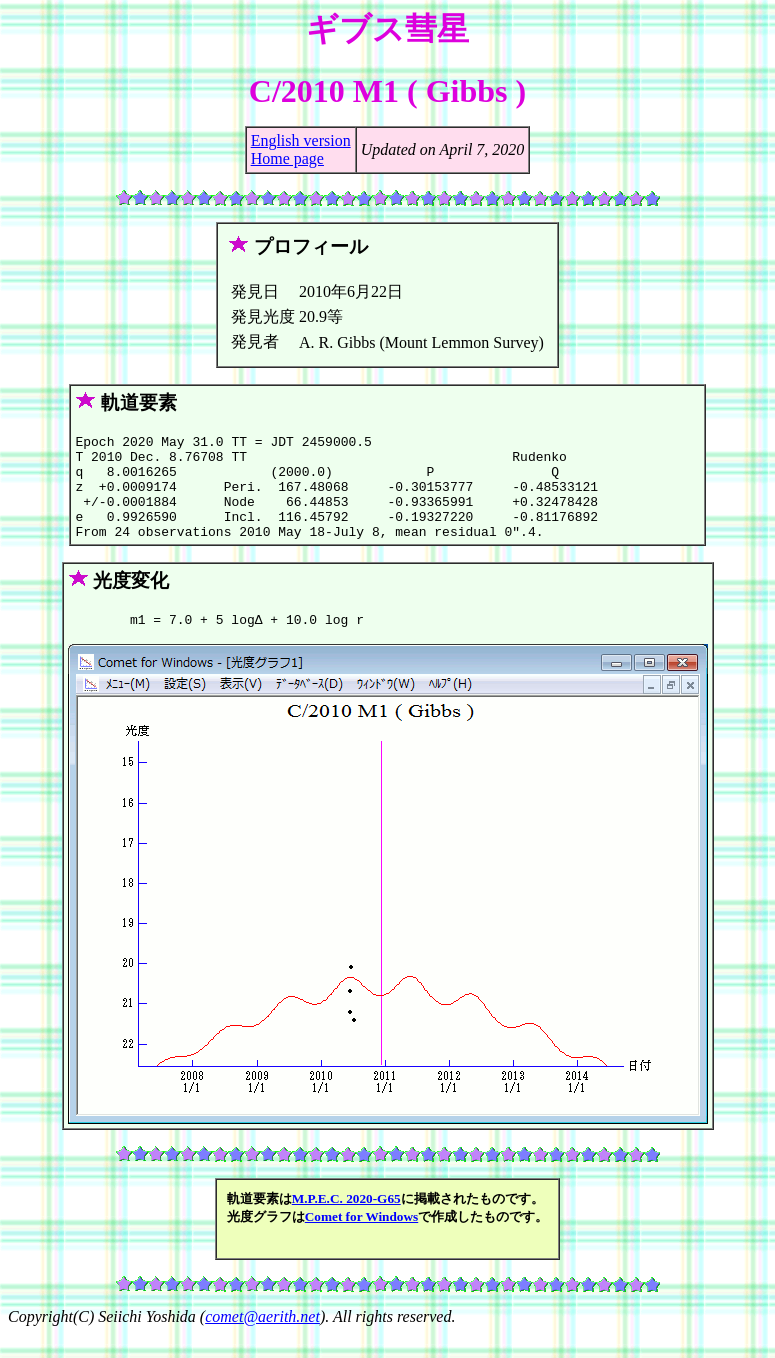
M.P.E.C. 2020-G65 (346, 1222)
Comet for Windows (362, 1240)
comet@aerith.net (262, 1340)
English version (301, 140)
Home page (287, 158)
